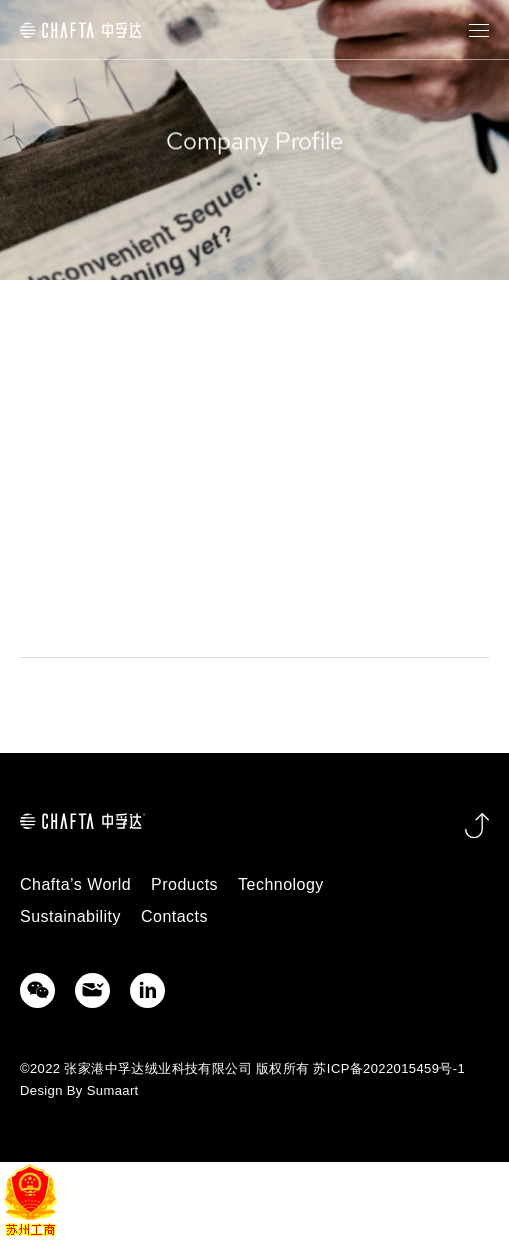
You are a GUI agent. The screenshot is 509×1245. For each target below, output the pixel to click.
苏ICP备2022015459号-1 (389, 1068)
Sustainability (70, 916)
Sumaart (113, 1090)
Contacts (174, 916)
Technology (281, 884)
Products (184, 884)
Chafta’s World (75, 884)
